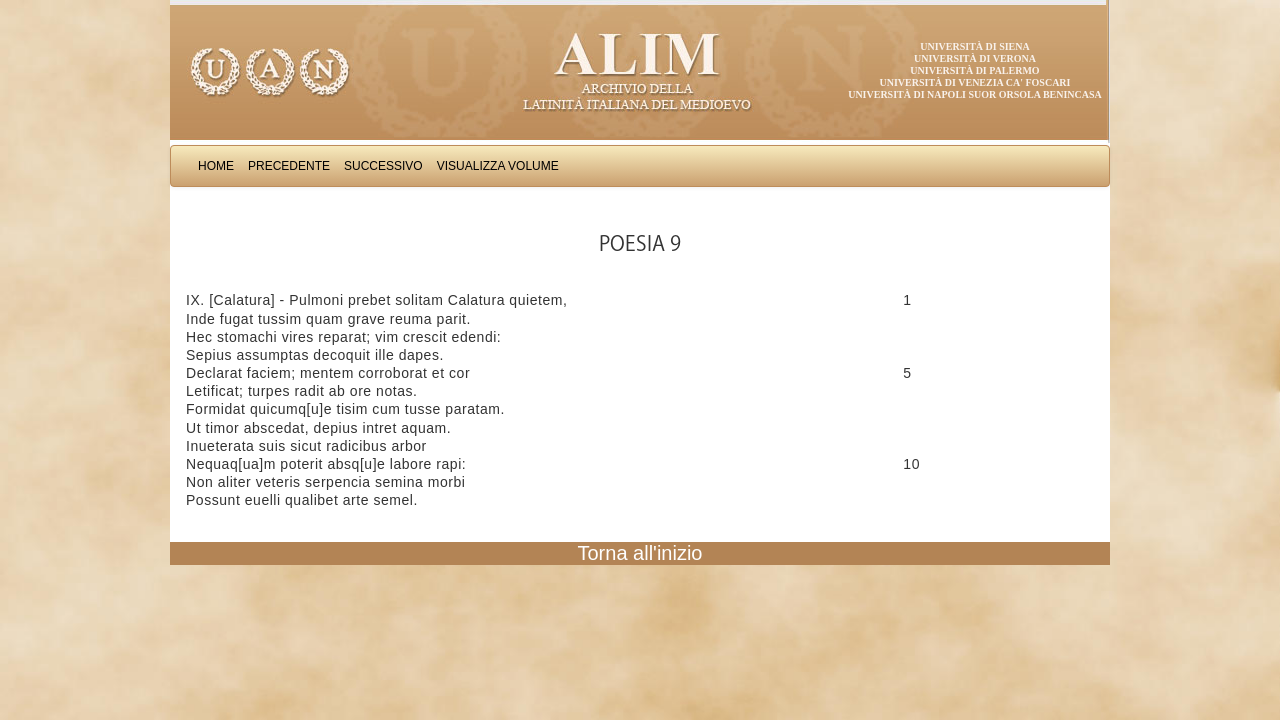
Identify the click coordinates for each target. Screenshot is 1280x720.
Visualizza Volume (498, 166)
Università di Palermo (974, 70)
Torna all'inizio (640, 553)
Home (216, 166)
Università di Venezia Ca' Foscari (975, 82)
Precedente (289, 166)
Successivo (383, 166)
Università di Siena (974, 46)
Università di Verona (975, 58)
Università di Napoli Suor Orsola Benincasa (975, 94)
